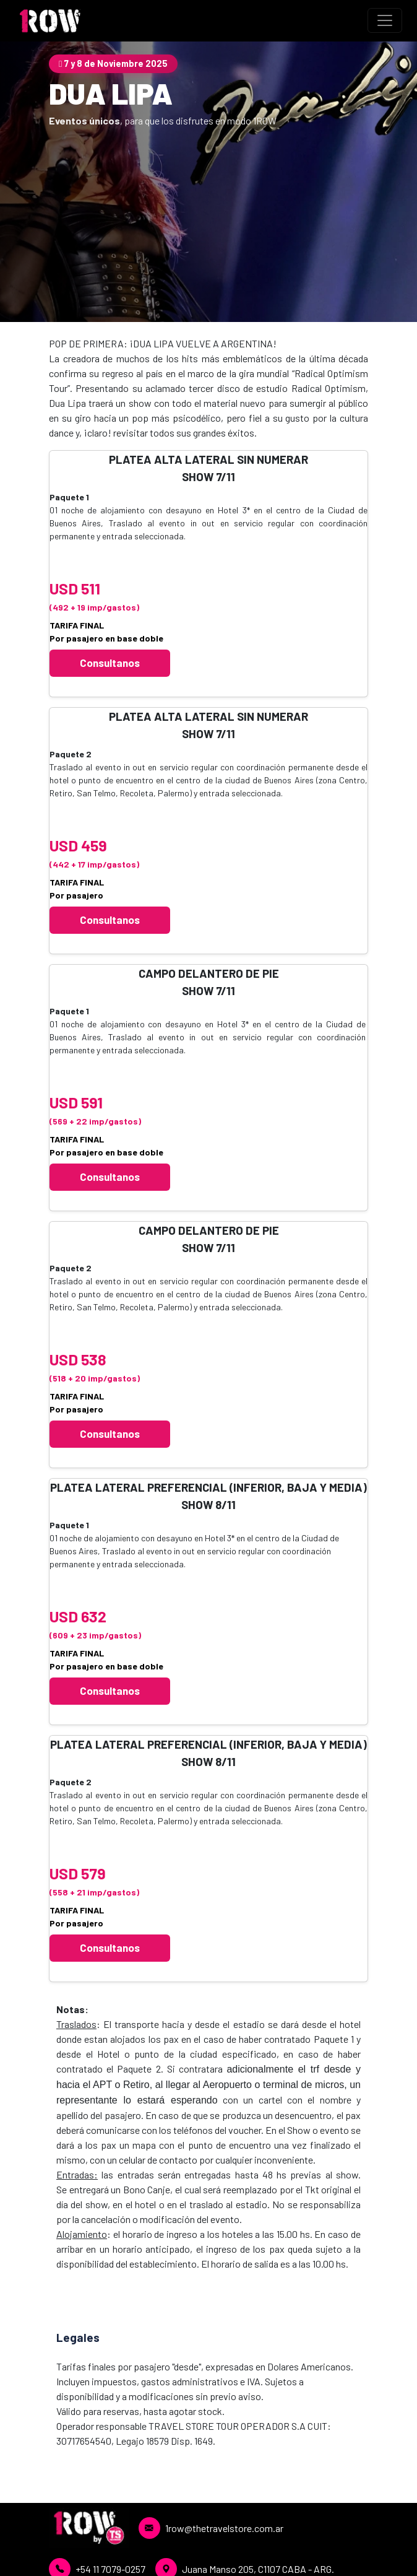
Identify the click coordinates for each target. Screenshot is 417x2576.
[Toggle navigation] (385, 20)
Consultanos (110, 662)
